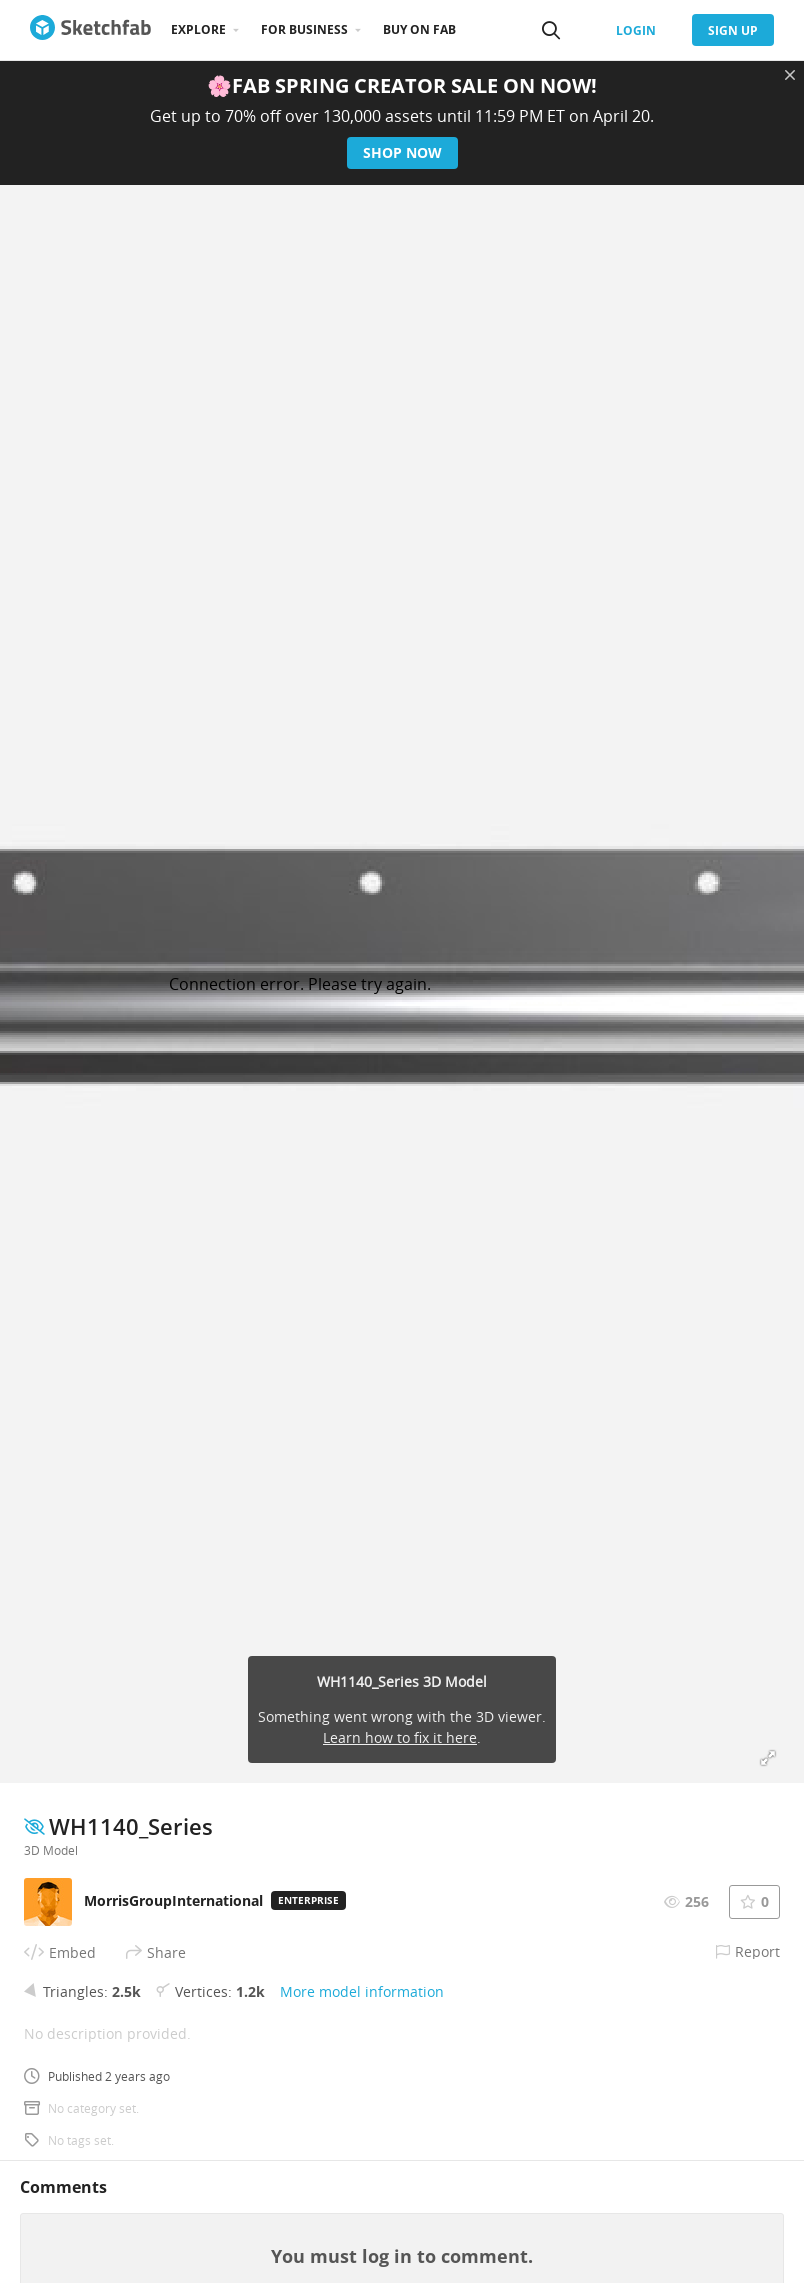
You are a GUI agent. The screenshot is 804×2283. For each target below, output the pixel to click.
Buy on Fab (419, 29)
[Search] (551, 30)
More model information (362, 1991)
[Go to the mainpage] (90, 30)
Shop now (402, 152)
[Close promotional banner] (790, 75)
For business (304, 29)
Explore (198, 29)
